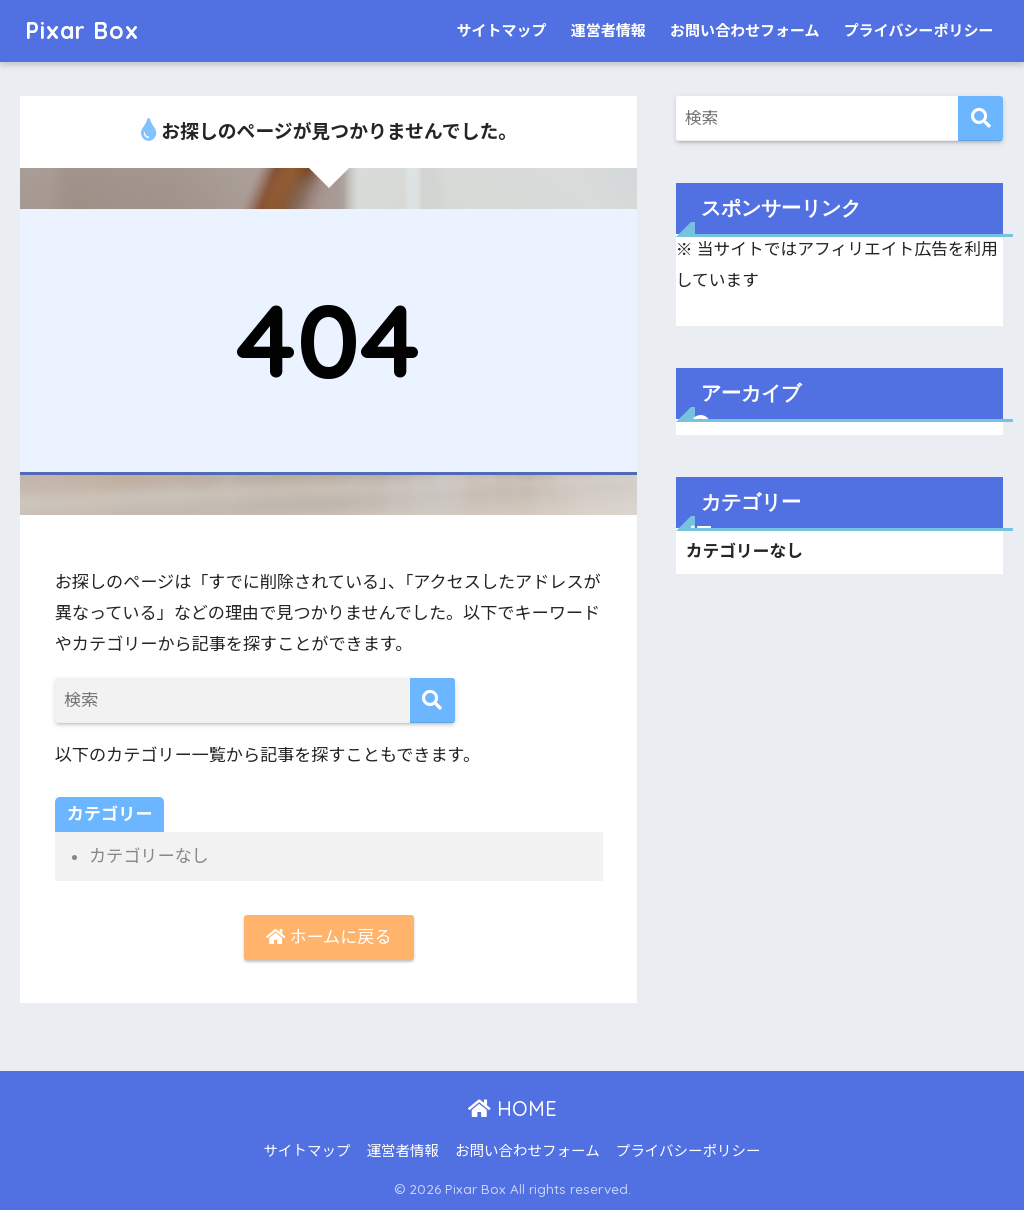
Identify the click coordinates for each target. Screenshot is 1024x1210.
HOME (512, 1108)
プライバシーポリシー (919, 31)
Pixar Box (82, 30)
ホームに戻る (328, 937)
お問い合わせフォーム (745, 31)
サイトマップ (501, 31)
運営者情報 (608, 31)
